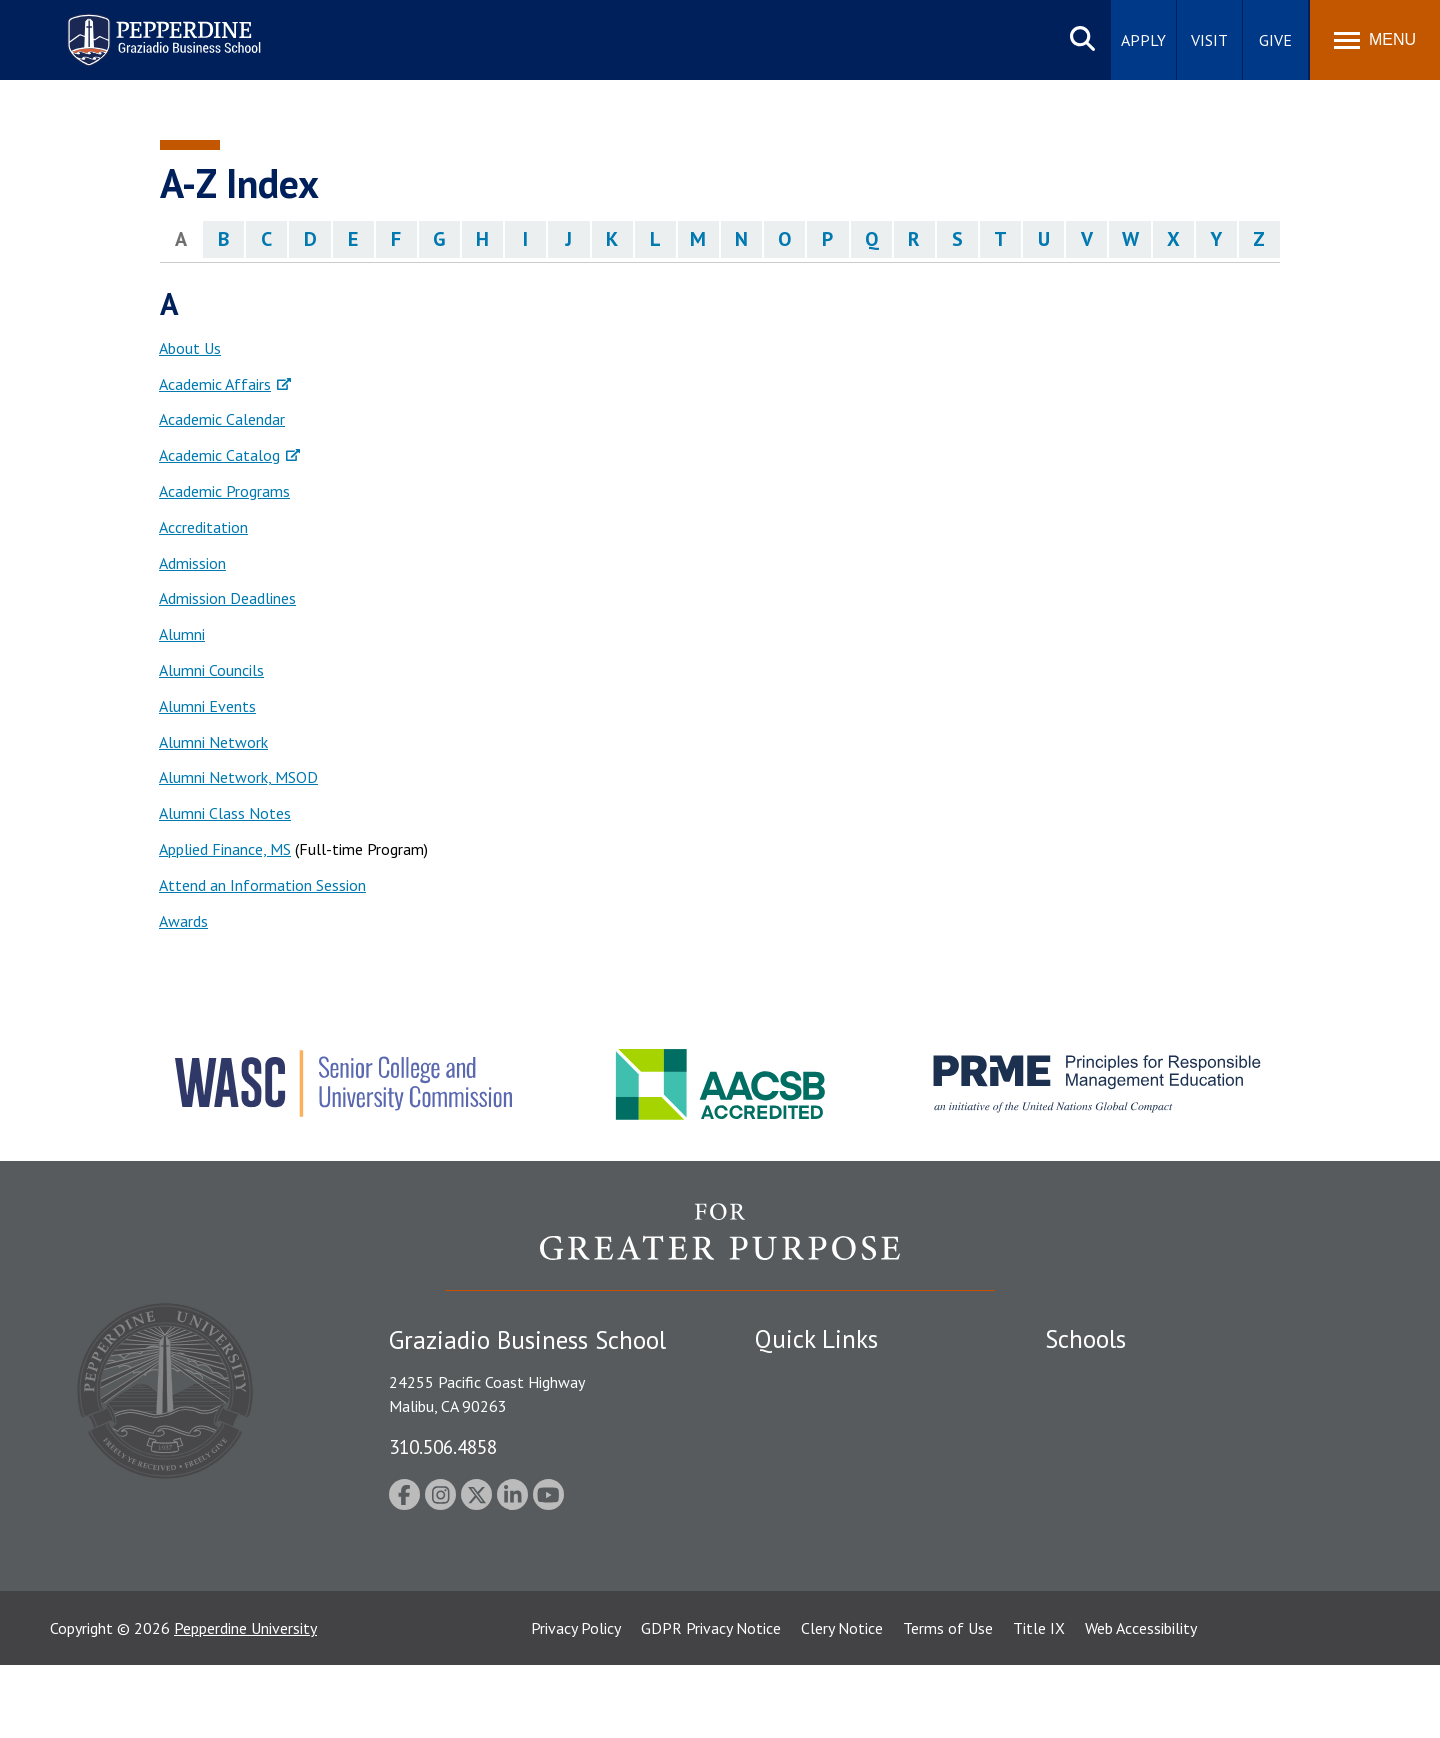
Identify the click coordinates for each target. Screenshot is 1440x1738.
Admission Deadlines (227, 598)
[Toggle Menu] (1375, 40)
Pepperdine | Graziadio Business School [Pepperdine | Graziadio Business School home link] (138, 27)
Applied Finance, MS (225, 849)
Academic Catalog (219, 455)
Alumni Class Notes (225, 813)
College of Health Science (1132, 1572)
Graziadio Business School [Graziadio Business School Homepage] (1132, 1447)
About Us (190, 348)
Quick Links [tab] (816, 1339)
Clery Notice (842, 1701)
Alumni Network (213, 742)
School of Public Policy (1122, 1537)
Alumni (182, 634)
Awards (183, 921)
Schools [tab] (1085, 1339)
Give (1275, 40)
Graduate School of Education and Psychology (1200, 1482)
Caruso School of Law (1119, 1412)
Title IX (1039, 1701)
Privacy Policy (576, 1701)
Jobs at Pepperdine (817, 1516)
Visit (1209, 40)
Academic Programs (224, 491)
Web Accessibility (1141, 1701)
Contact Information (825, 1551)
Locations (788, 1377)
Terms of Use (948, 1701)
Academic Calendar (222, 419)
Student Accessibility (824, 1447)
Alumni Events (207, 706)
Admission (192, 563)
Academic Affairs (215, 384)
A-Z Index (787, 1586)
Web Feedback (802, 1621)
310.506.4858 (443, 1446)
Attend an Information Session (262, 885)
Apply (1143, 40)
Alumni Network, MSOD (238, 777)
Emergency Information (834, 1482)
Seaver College (1095, 1377)
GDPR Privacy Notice (711, 1701)
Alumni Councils (211, 670)
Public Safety (799, 1412)
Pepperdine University (245, 1701)
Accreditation (203, 527)
